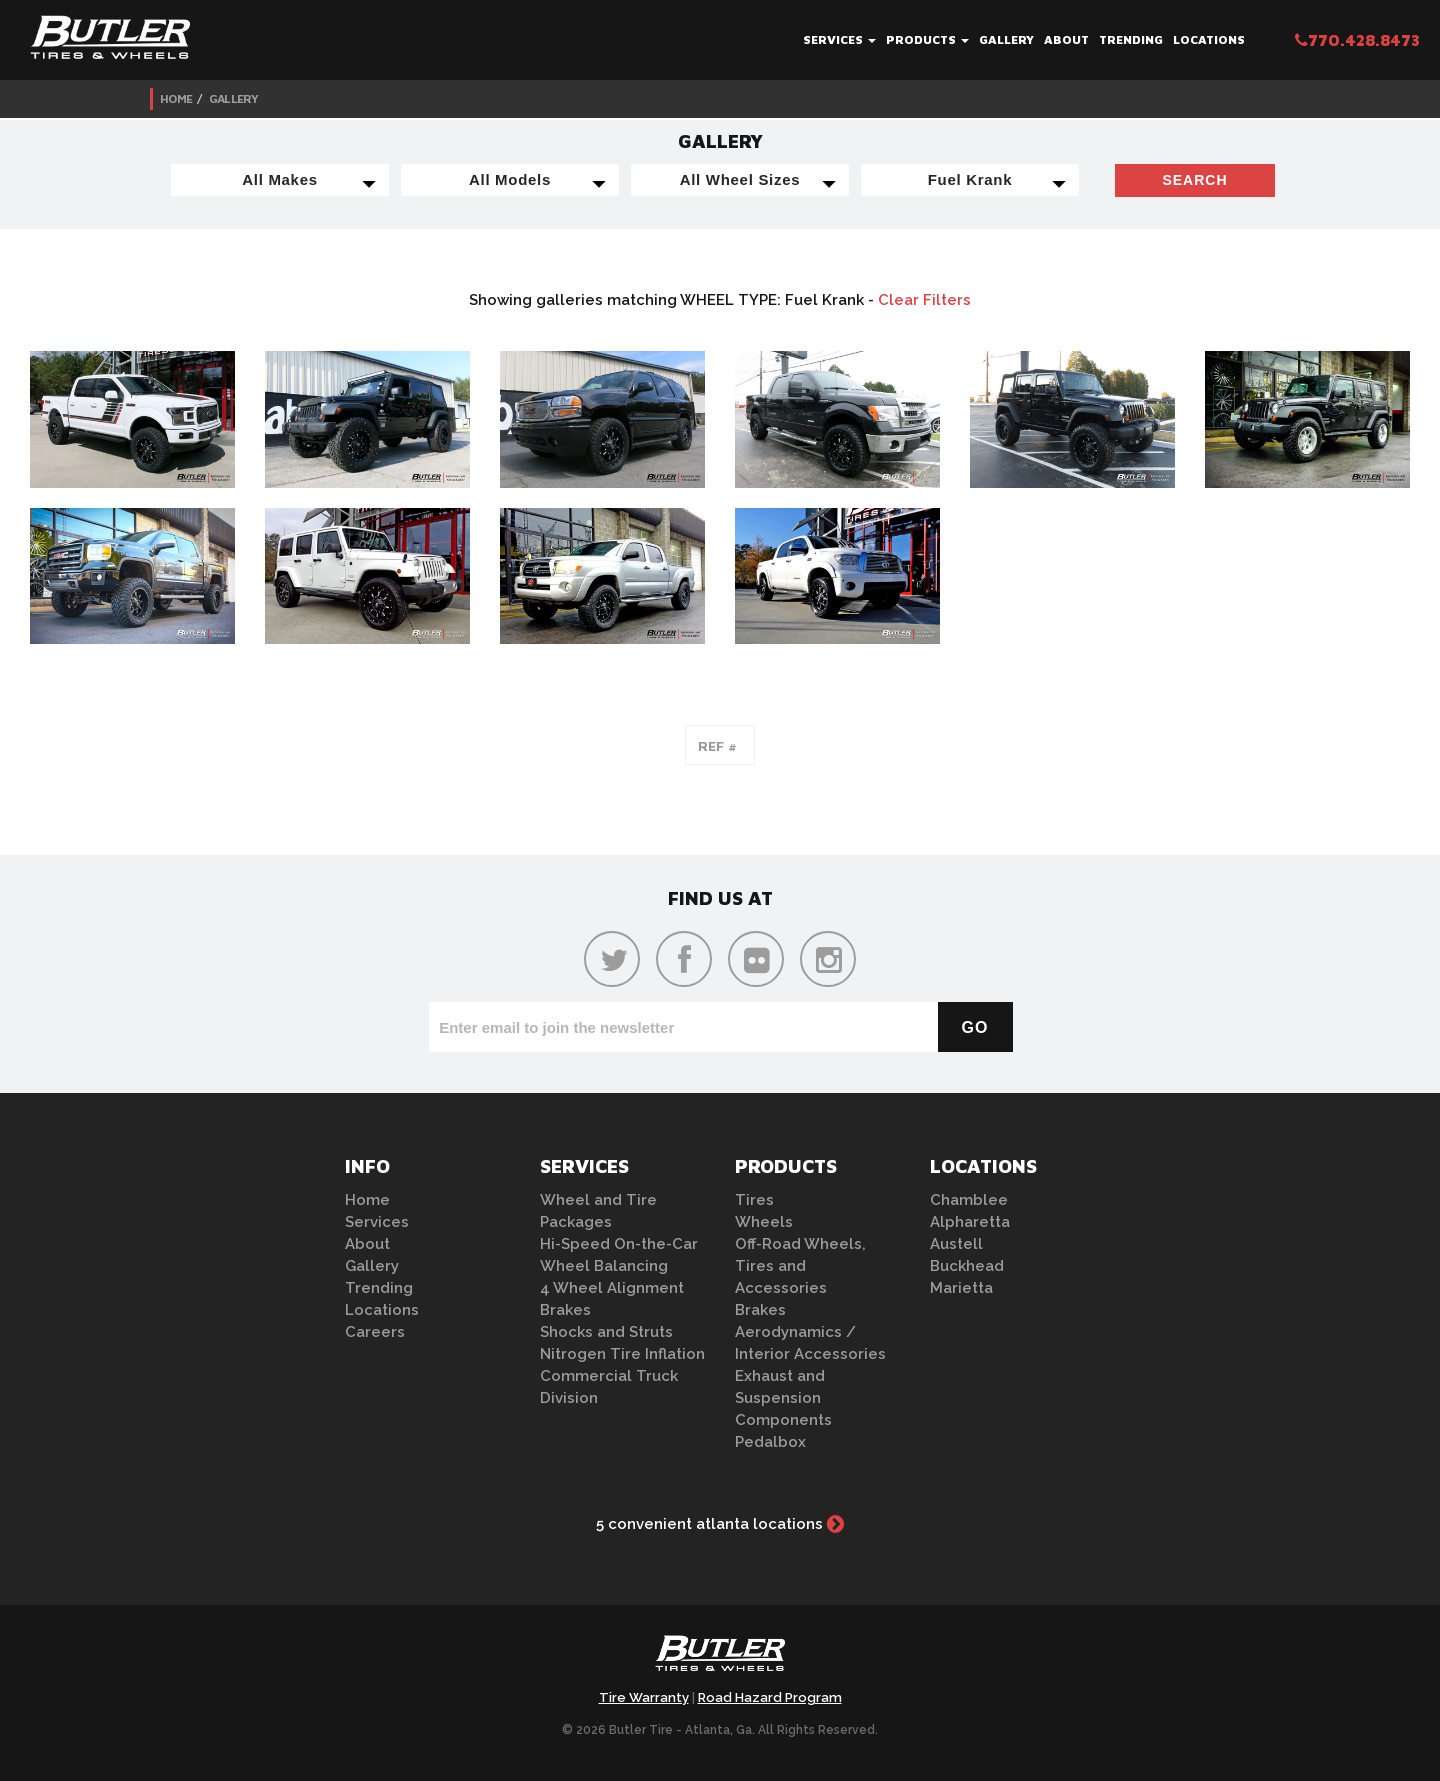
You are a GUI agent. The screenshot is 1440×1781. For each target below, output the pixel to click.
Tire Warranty (644, 1697)
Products (927, 39)
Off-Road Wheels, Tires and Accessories (800, 1266)
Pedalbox (770, 1442)
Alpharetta (970, 1222)
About (1066, 39)
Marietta (961, 1288)
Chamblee (969, 1200)
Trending (1131, 39)
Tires (754, 1200)
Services (839, 39)
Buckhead (967, 1266)
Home (176, 98)
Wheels (764, 1222)
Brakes (565, 1310)
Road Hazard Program (770, 1697)
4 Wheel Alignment (612, 1288)
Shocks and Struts (606, 1332)
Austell (956, 1244)
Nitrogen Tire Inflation (622, 1354)
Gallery (1006, 39)
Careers (375, 1332)
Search (1194, 180)
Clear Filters (924, 300)
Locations (1209, 39)
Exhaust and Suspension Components (783, 1398)
